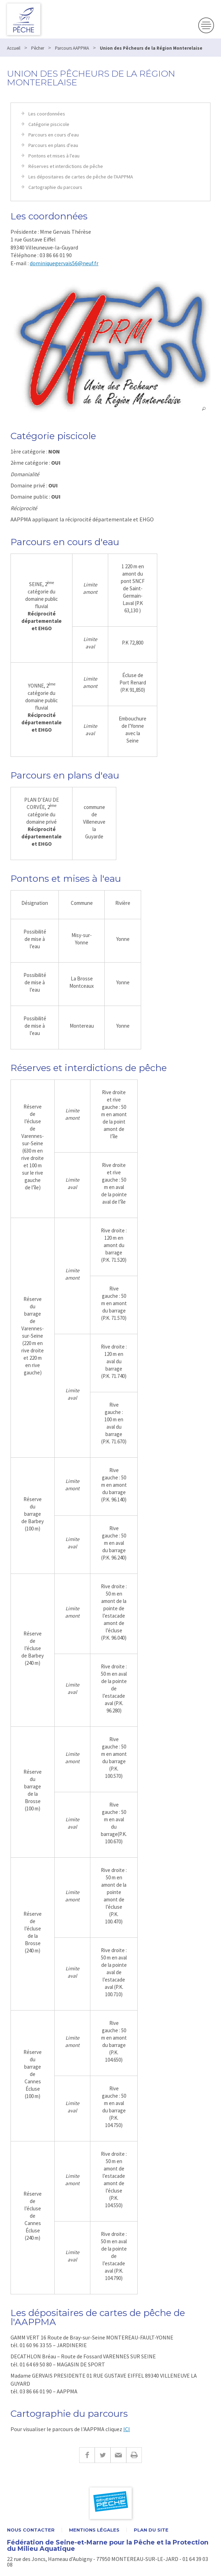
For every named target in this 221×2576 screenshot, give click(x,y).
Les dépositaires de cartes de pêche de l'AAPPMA (80, 177)
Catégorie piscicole (48, 124)
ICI (126, 2429)
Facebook (87, 2455)
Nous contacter (31, 2530)
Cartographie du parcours (55, 187)
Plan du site (151, 2530)
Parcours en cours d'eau (53, 135)
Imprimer (134, 2455)
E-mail (118, 2455)
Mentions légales (94, 2530)
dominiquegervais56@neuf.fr (64, 263)
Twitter (102, 2455)
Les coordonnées (46, 114)
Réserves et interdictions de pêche (65, 166)
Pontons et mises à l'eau (54, 156)
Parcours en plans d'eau (53, 145)
